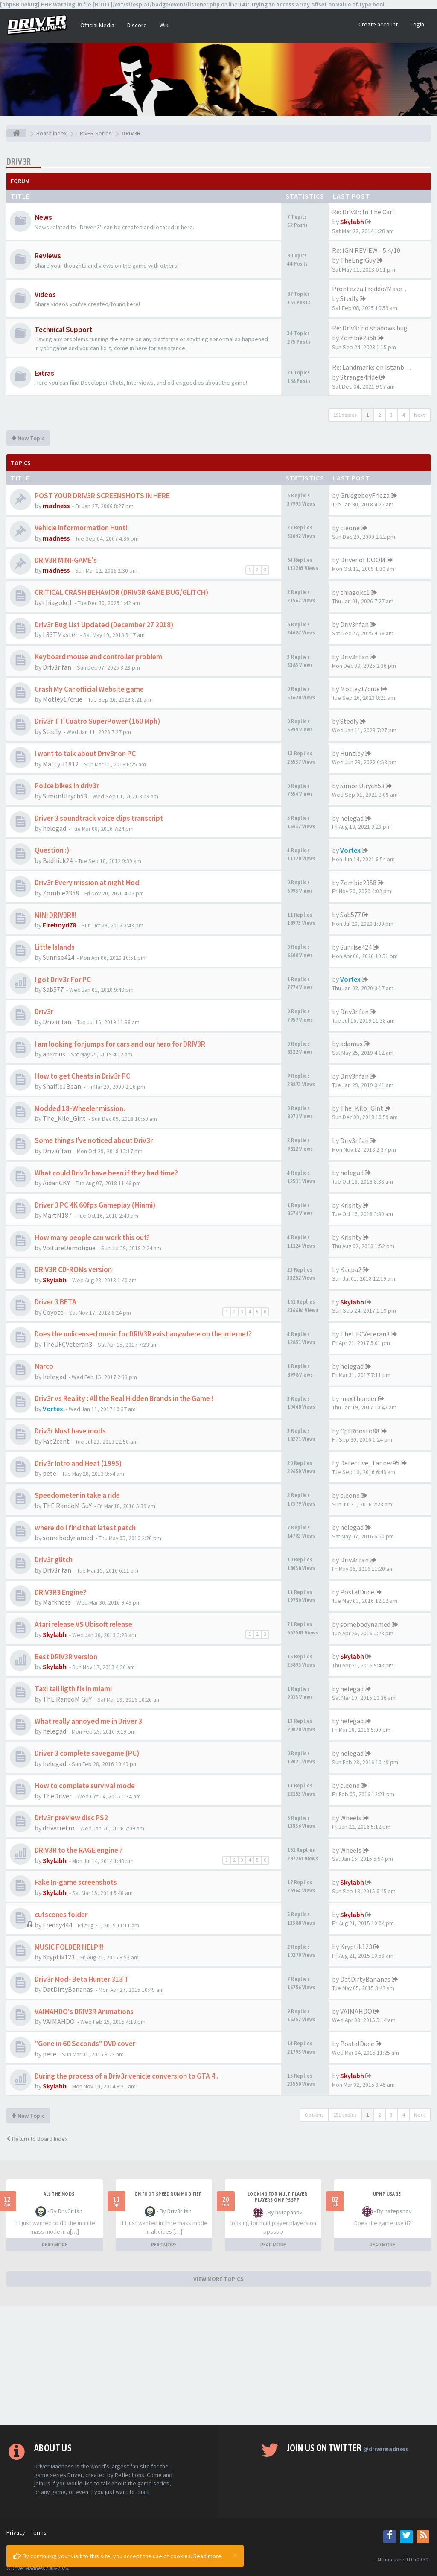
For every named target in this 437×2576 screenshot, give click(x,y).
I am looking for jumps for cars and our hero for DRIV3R (120, 1044)
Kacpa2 (350, 1269)
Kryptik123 (59, 1957)
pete (49, 1473)
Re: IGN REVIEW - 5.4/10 (366, 250)
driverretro (59, 1828)
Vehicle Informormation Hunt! (81, 527)
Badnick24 (58, 860)
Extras (44, 373)
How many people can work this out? (92, 1237)
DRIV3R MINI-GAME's (66, 560)
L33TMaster (60, 634)
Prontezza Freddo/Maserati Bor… (381, 288)
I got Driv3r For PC (63, 979)
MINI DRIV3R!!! (55, 915)
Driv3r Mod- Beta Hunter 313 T (82, 1979)
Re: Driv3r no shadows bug (370, 328)
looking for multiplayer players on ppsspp (277, 2197)
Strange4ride (359, 377)
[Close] (235, 2555)
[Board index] (16, 133)
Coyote (53, 1312)
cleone (350, 527)
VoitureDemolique (69, 1247)
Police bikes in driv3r (67, 785)
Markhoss (57, 1602)
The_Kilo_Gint (64, 1118)
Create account (378, 24)
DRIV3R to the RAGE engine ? (79, 1850)
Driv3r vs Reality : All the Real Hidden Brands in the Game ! (124, 1398)
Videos (45, 294)
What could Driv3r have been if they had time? (106, 1173)
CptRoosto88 (359, 1431)
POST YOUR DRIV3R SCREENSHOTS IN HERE (102, 495)
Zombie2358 (358, 337)
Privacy (15, 2532)
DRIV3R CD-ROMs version (73, 1269)
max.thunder (358, 1398)
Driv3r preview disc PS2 (71, 1817)
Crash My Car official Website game (89, 689)
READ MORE (54, 2244)
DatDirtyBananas (68, 1989)
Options (314, 2114)
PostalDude (357, 1592)
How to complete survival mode (85, 1785)
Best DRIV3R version (66, 1656)
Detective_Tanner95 (369, 1463)
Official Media (97, 25)
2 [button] (379, 415)
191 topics (345, 415)
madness (56, 505)
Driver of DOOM (362, 560)
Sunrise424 (58, 957)
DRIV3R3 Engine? (61, 1592)
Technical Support (63, 329)
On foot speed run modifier (168, 2194)
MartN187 (57, 1215)
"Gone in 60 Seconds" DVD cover (85, 2043)
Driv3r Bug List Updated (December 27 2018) (104, 624)
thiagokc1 (57, 602)
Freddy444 (57, 1925)
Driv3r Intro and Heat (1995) (78, 1463)
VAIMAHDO (59, 2021)
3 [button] (391, 415)
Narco (44, 1366)
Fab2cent (56, 1441)
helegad (54, 828)
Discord (137, 25)
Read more (207, 2556)
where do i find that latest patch (85, 1527)
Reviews (48, 255)
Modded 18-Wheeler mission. (80, 1108)
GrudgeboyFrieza (365, 495)
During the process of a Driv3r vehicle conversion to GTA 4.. (126, 2076)
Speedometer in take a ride (77, 1495)
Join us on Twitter (347, 2447)
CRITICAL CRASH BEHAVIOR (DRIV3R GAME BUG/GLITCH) (121, 592)
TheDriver (57, 1796)
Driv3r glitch (54, 1559)
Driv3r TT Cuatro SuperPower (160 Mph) (97, 721)
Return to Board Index (36, 2139)
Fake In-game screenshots (76, 1882)
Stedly (349, 298)
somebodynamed (68, 1537)
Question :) (52, 850)
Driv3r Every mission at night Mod (87, 882)
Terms (39, 2532)
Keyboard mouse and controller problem (98, 656)
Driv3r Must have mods (70, 1431)
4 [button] (403, 415)
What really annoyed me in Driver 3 (88, 1721)
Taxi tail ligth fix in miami (73, 1688)
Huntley (352, 753)
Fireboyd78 (59, 925)
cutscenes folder (61, 1914)
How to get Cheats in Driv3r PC (82, 1076)
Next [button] (419, 415)
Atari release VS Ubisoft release (83, 1624)
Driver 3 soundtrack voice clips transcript (99, 818)
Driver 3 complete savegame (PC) (87, 1753)
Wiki (165, 25)
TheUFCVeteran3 (67, 1344)
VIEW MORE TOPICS (218, 2279)
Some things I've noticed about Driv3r (94, 1140)
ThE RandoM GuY (67, 1505)
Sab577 (350, 914)
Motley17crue (62, 699)
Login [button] (417, 24)
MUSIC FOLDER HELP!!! (69, 1947)
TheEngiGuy (358, 260)
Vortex (350, 850)
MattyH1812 (61, 764)
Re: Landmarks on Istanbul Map (377, 367)
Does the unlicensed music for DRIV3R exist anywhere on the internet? (143, 1334)
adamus (54, 1054)
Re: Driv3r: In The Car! (363, 212)
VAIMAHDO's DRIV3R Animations (84, 2011)
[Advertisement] (218, 2365)
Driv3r (44, 1011)
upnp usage (387, 2194)
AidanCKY (56, 1182)
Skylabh (352, 221)
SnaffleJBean (62, 1086)
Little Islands (55, 947)
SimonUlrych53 (65, 796)
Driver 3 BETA (55, 1302)
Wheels (350, 1817)
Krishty (350, 1205)
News (43, 217)
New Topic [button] (28, 438)
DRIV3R (18, 162)
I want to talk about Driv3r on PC (85, 753)
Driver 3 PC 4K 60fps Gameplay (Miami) (95, 1205)
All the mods (59, 2194)
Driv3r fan (354, 624)
